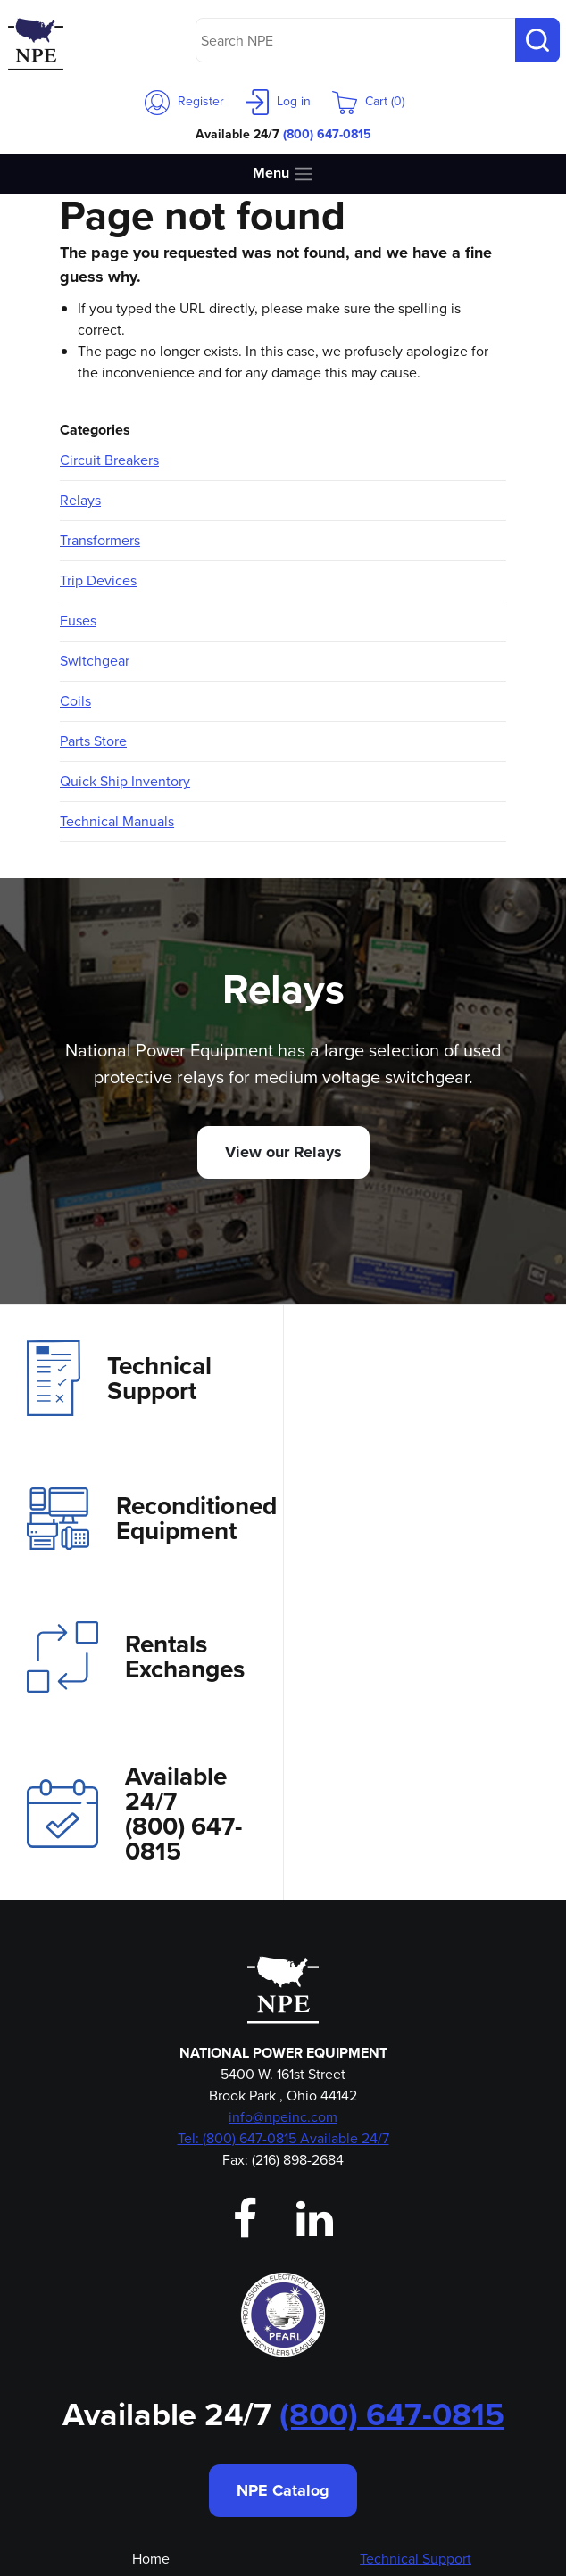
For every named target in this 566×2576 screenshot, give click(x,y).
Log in (278, 101)
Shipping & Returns (416, 2463)
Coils (75, 701)
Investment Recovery (416, 2308)
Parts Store (93, 741)
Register (184, 101)
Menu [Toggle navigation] (283, 173)
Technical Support (119, 1377)
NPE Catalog (283, 2213)
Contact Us (150, 2333)
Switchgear (94, 660)
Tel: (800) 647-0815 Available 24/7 (283, 1861)
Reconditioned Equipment (435, 1378)
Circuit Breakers (109, 460)
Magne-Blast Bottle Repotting (416, 2411)
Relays (80, 500)
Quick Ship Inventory (125, 781)
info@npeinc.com (283, 1840)
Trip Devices (98, 580)
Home (151, 2282)
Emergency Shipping (150, 2437)
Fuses (78, 620)
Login (150, 2385)
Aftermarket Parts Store (416, 2385)
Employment (151, 2411)
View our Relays (283, 1152)
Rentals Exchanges (136, 1537)
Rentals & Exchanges (416, 2333)
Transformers (100, 540)
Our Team (150, 2359)
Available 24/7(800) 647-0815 (417, 1537)
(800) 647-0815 (327, 134)
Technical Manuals (117, 821)
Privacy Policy (416, 2437)
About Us (150, 2308)
